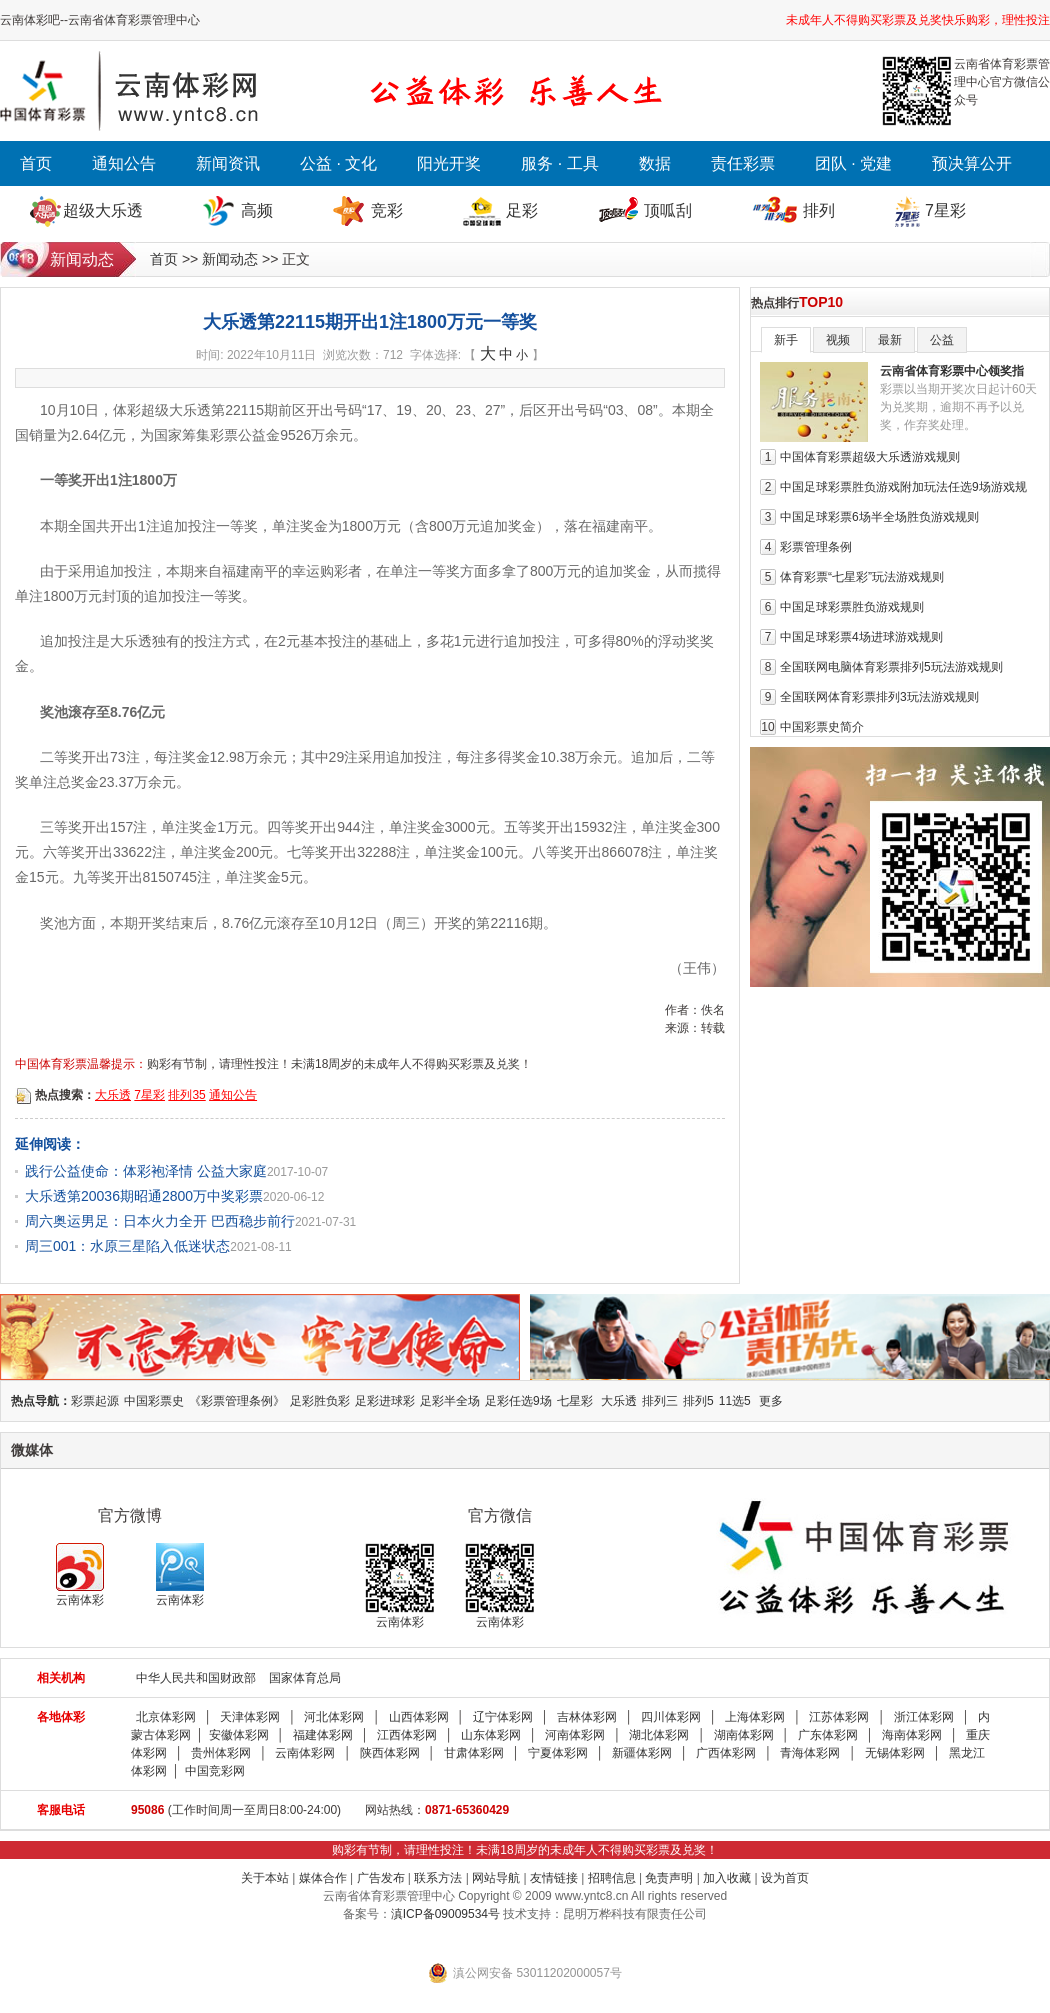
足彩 (522, 210)
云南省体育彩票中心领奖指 (952, 371)
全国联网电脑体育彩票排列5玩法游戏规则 (891, 667)
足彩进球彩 (385, 1401)
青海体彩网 (810, 1753)
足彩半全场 (450, 1401)
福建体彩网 (323, 1735)
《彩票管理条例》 (237, 1401)
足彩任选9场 (518, 1401)
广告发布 (381, 1878)
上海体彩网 (755, 1717)
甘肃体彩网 (474, 1753)
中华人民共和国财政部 (196, 1678)
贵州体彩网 (221, 1753)
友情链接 (554, 1878)
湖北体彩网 (659, 1735)
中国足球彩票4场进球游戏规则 (861, 637)
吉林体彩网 (587, 1717)
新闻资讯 (228, 163)
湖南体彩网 (744, 1735)
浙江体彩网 (924, 1717)
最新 (890, 340)
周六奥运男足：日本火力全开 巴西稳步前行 (160, 1221)
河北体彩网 (334, 1717)
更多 (771, 1401)
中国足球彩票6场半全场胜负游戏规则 (879, 517)
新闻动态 (230, 259)
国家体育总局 (305, 1678)
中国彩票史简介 (822, 727)
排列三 (660, 1401)
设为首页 (785, 1878)
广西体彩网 (726, 1753)
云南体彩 (80, 1575)
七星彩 (575, 1401)
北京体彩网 (166, 1717)
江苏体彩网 (839, 1717)
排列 (819, 210)
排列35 (186, 1095)
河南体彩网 (575, 1735)
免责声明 (669, 1878)
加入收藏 (727, 1878)
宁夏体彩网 (558, 1753)
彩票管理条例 (816, 547)
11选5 (735, 1401)
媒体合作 (323, 1878)
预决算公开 (972, 163)
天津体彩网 (250, 1717)
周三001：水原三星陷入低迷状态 (127, 1246)
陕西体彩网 (390, 1753)
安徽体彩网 (239, 1735)
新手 (786, 340)
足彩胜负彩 (320, 1401)
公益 (942, 340)
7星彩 (945, 210)
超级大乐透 (103, 210)
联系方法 (438, 1878)
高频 (257, 210)
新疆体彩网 (642, 1753)
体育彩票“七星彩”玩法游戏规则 (862, 577)
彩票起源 (95, 1401)
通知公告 (124, 163)
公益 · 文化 (338, 163)
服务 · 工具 (559, 163)
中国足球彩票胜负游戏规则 (852, 607)
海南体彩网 (912, 1735)
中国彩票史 (154, 1401)
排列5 (698, 1401)
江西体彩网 (407, 1735)
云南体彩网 (305, 1753)
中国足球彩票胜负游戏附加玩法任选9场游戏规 (903, 487)
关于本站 (265, 1878)
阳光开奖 (449, 163)
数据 (655, 163)
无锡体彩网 (895, 1753)
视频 (838, 340)
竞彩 (387, 210)
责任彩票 (743, 163)
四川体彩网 (671, 1717)
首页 (36, 163)
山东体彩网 (491, 1735)
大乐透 (113, 1095)
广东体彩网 (828, 1735)
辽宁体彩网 (503, 1717)
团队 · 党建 (853, 163)
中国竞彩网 (215, 1771)
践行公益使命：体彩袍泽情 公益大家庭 (146, 1171)
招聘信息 (612, 1878)
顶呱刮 (668, 210)
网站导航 (496, 1878)
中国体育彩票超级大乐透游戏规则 (870, 457)
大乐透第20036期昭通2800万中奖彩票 (144, 1196)
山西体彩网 (419, 1717)
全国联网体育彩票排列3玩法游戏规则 (879, 697)
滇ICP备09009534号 (445, 1914)
